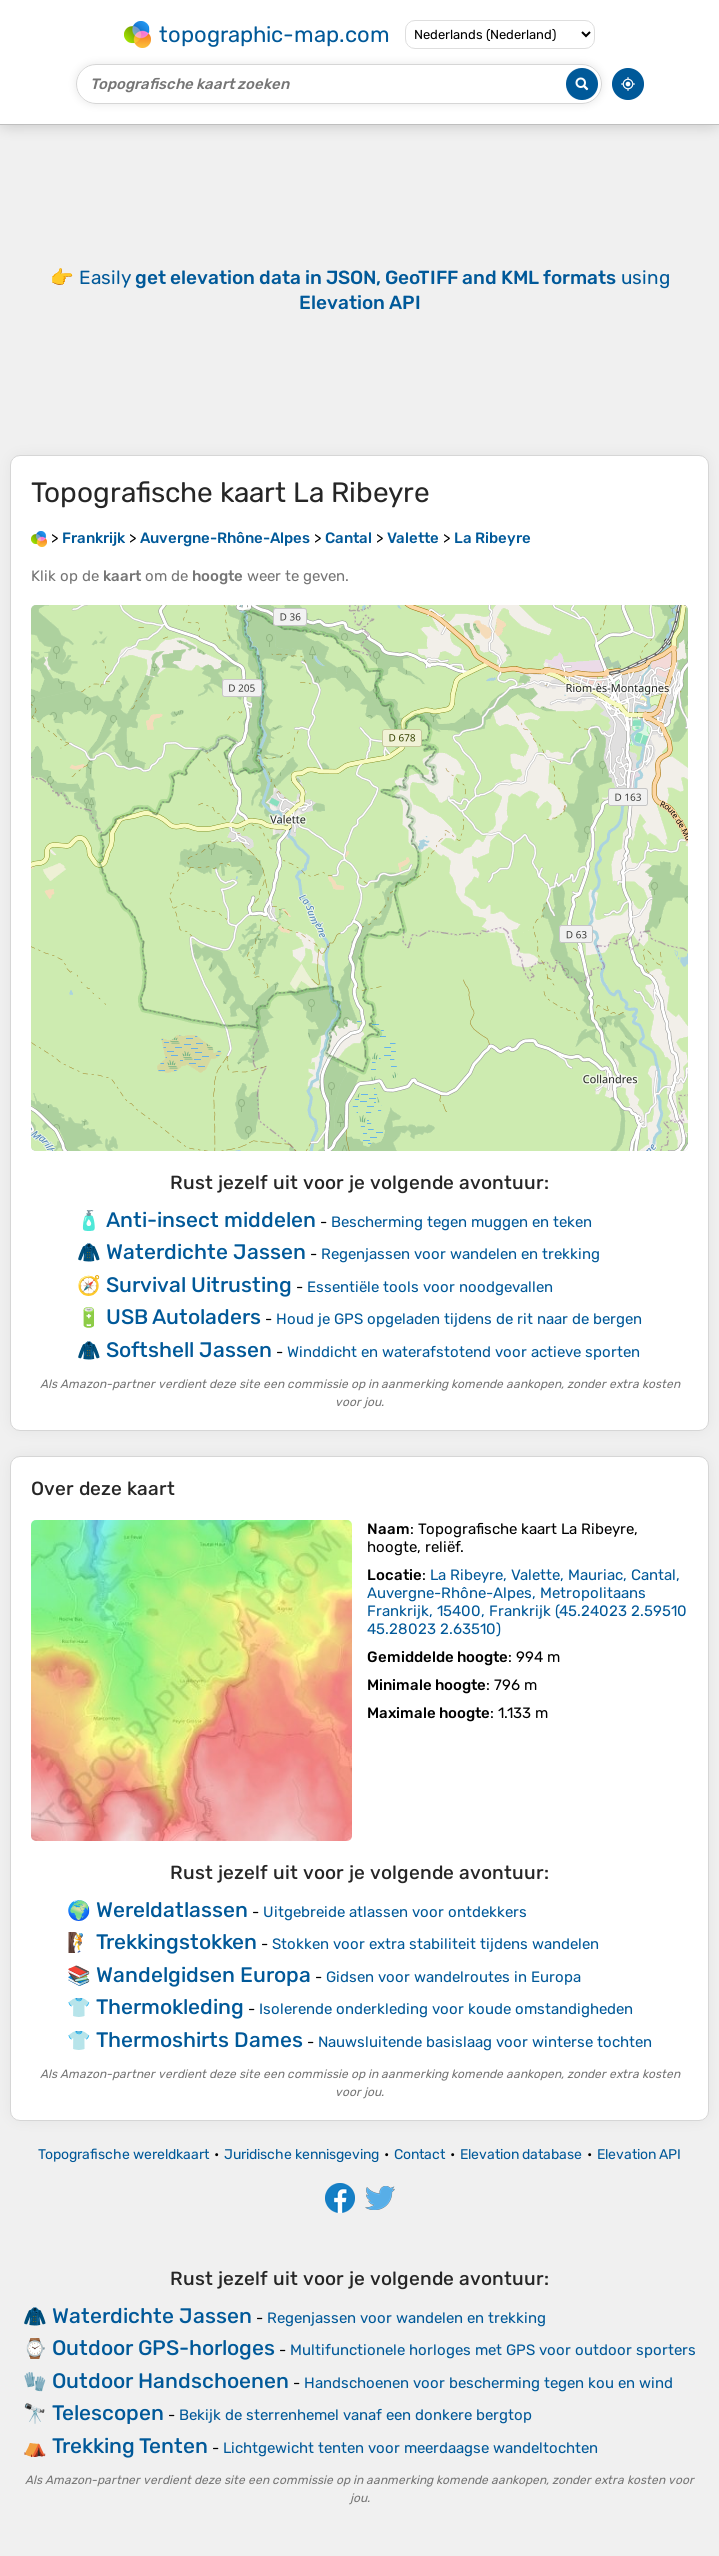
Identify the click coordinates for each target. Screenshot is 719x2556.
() (527, 1602)
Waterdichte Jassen (206, 1251)
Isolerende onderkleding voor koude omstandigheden (446, 2009)
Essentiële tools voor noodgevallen (430, 1287)
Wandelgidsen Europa (203, 1974)
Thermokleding (170, 2006)
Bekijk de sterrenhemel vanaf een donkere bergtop (355, 2415)
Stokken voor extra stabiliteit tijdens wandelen (435, 1944)
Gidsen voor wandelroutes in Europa (453, 1977)
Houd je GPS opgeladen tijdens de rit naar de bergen (459, 1319)
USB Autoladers (183, 1316)
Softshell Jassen (189, 1349)
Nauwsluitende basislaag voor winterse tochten (485, 2042)
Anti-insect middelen (211, 1219)
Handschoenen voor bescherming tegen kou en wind (488, 2383)
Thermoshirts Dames (199, 2039)
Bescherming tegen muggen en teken (461, 1222)
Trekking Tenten (130, 2445)
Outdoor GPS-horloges (163, 2347)
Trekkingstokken (176, 1941)
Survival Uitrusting (199, 1284)
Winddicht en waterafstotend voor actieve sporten (463, 1352)
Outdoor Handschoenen (170, 2380)
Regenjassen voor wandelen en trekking (460, 1254)
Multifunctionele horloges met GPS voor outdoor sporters (493, 2350)
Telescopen (108, 2412)
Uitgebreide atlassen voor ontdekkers (395, 1912)
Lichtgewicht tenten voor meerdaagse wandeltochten (410, 2448)
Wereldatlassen (172, 1909)
